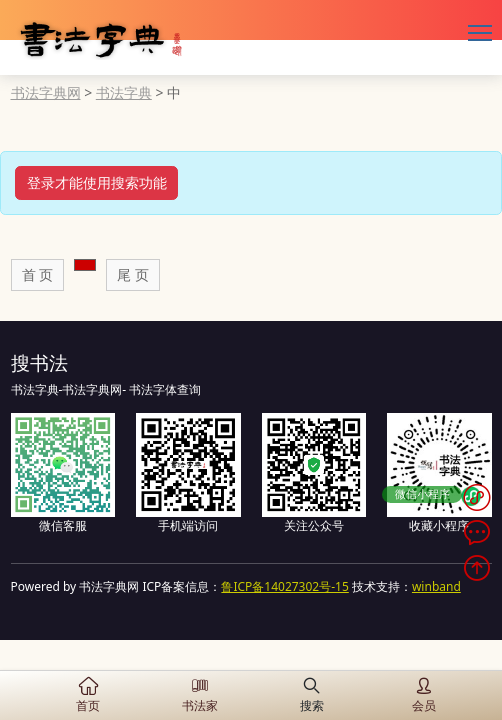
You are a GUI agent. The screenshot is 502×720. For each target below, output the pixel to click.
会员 (424, 695)
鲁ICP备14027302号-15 (284, 586)
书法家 (200, 695)
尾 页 (133, 274)
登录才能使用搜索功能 (97, 182)
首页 (88, 695)
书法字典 (124, 92)
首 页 (38, 274)
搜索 (312, 695)
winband (436, 586)
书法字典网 (46, 92)
